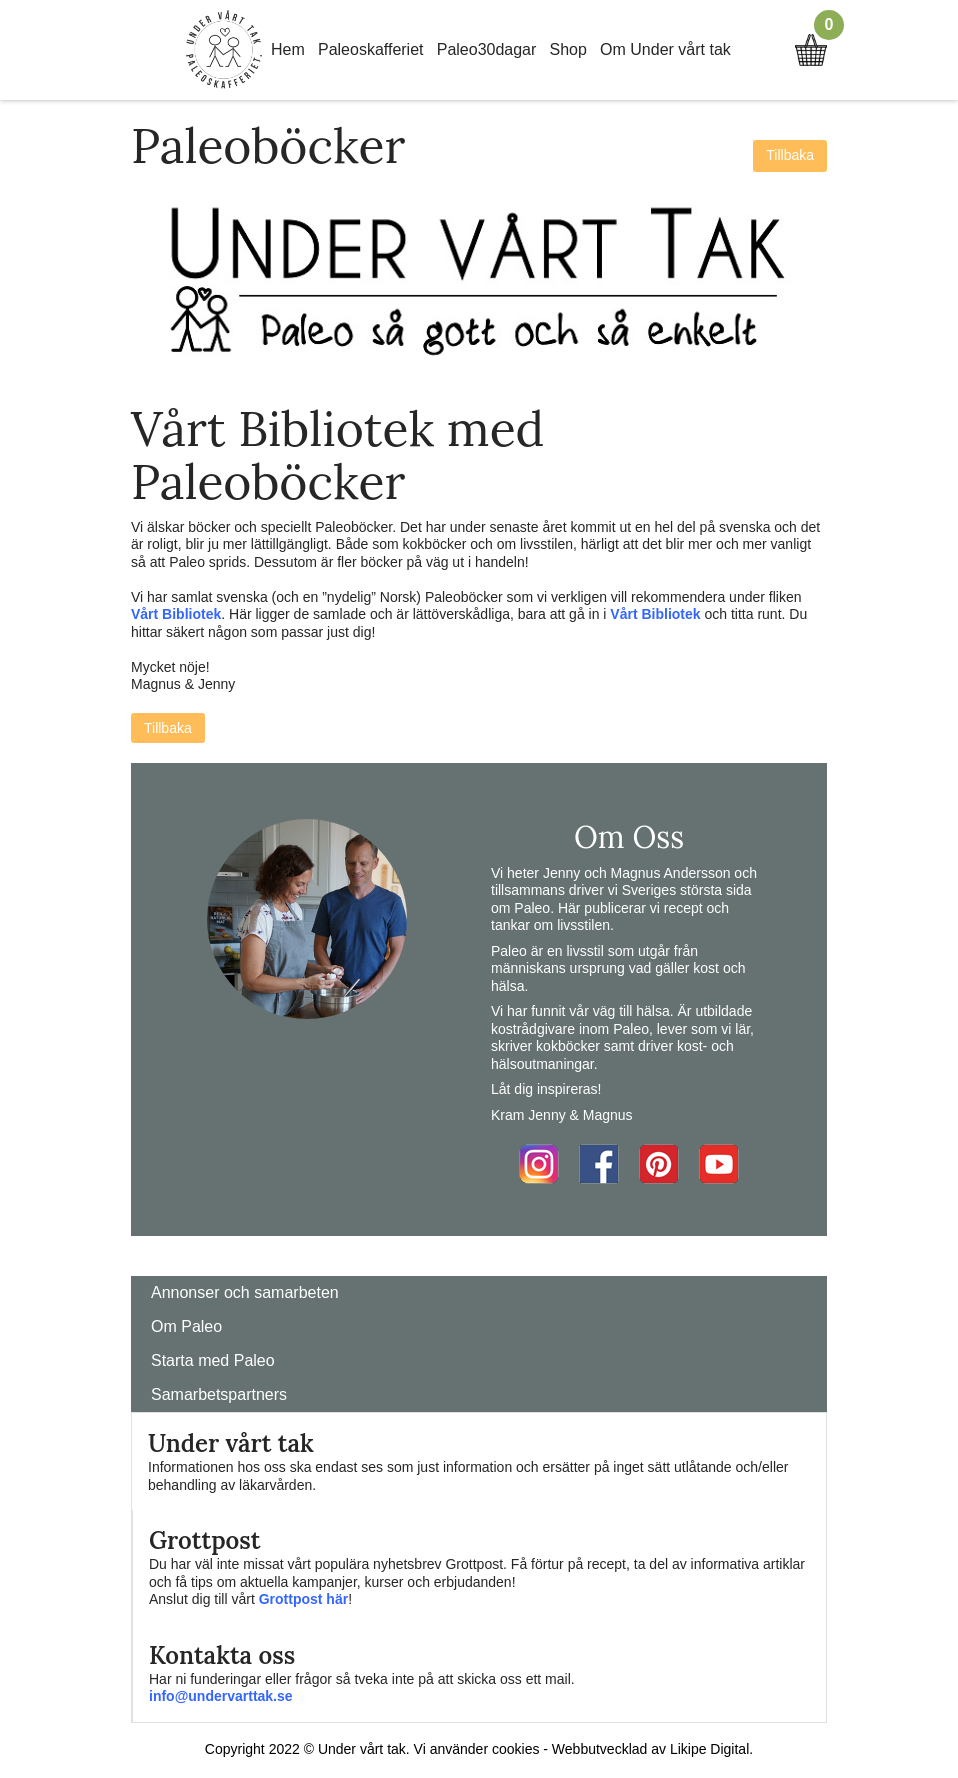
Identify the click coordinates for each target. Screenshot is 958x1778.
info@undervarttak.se (221, 1696)
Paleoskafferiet (371, 49)
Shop (568, 49)
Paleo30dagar (487, 49)
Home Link (224, 50)
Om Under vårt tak (665, 49)
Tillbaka (790, 155)
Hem (288, 49)
